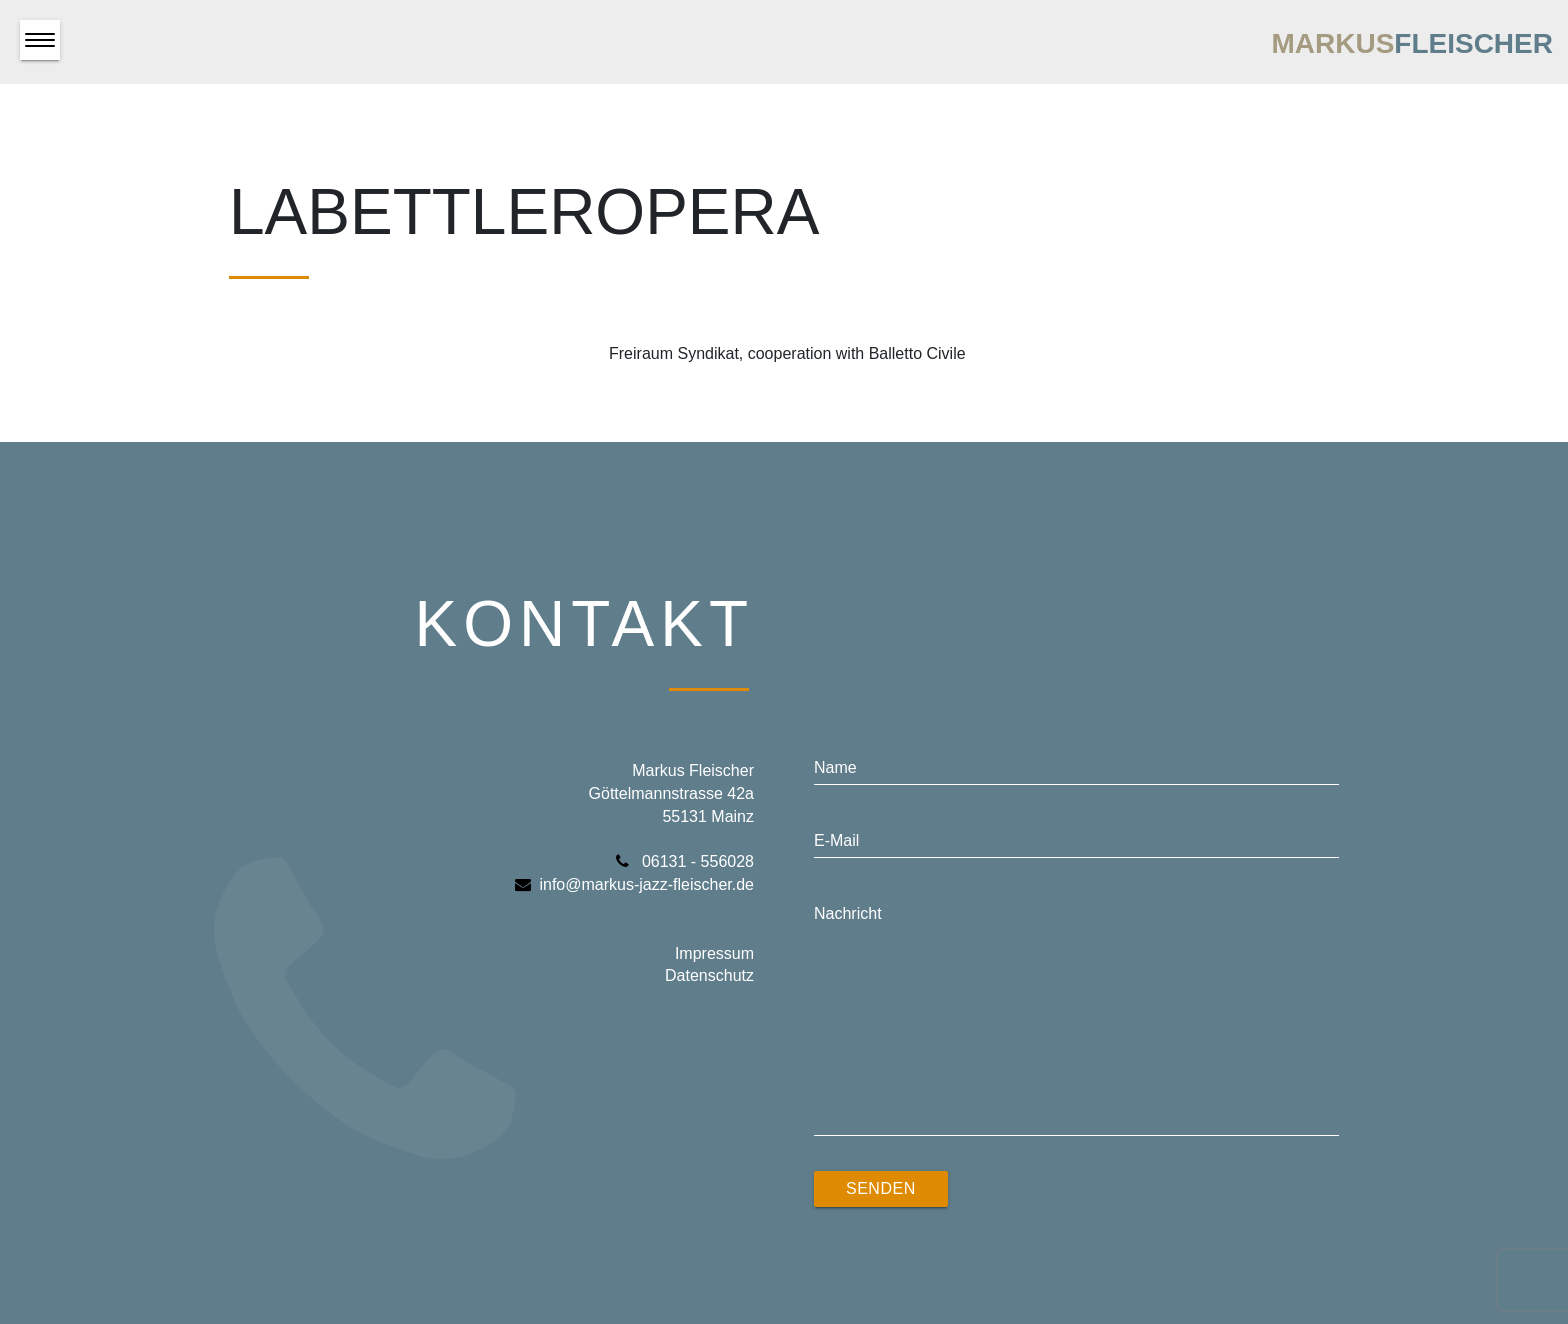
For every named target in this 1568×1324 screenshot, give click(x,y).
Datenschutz (709, 975)
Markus (1412, 43)
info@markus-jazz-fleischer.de (634, 884)
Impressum (714, 953)
